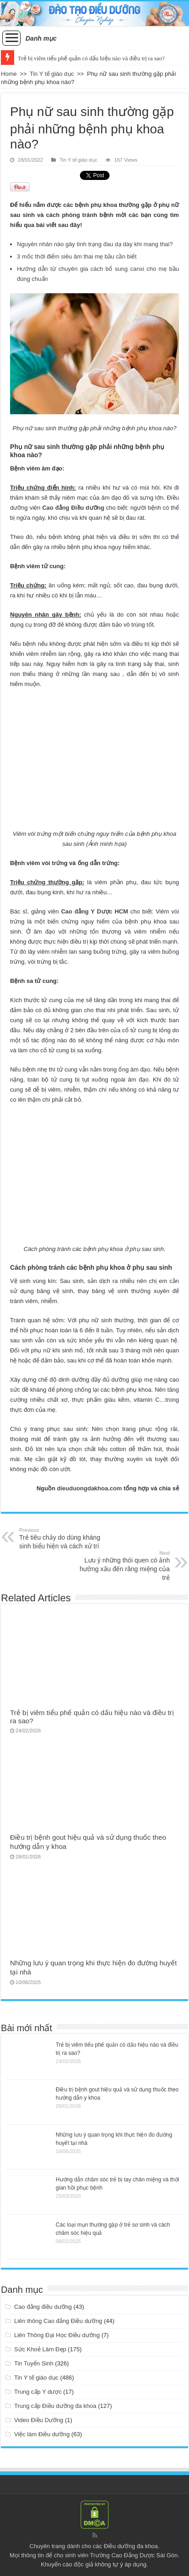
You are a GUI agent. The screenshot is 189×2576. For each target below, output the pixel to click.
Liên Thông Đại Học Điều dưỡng (57, 2335)
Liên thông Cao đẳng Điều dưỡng (58, 2320)
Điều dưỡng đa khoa (131, 2546)
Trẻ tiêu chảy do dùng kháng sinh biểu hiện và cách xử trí (66, 1538)
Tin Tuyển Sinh (33, 2363)
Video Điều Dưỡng (38, 2420)
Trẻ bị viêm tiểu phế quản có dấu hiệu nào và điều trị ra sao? (91, 58)
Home (9, 73)
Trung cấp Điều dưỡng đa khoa (55, 2405)
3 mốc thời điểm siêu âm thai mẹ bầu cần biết (76, 256)
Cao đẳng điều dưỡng (43, 2306)
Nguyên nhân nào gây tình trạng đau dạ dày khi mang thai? (95, 244)
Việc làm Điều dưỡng (42, 2434)
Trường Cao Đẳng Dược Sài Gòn (134, 2555)
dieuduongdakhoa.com (89, 1488)
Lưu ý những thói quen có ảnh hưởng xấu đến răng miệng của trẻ (123, 1565)
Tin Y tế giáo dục (52, 73)
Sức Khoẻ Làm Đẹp (40, 2349)
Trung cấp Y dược (38, 2391)
